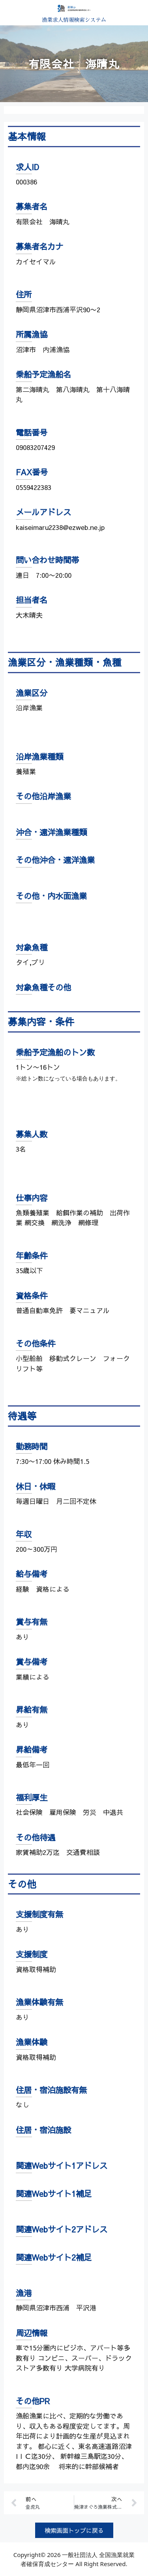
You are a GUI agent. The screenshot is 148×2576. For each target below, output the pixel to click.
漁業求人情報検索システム (74, 20)
